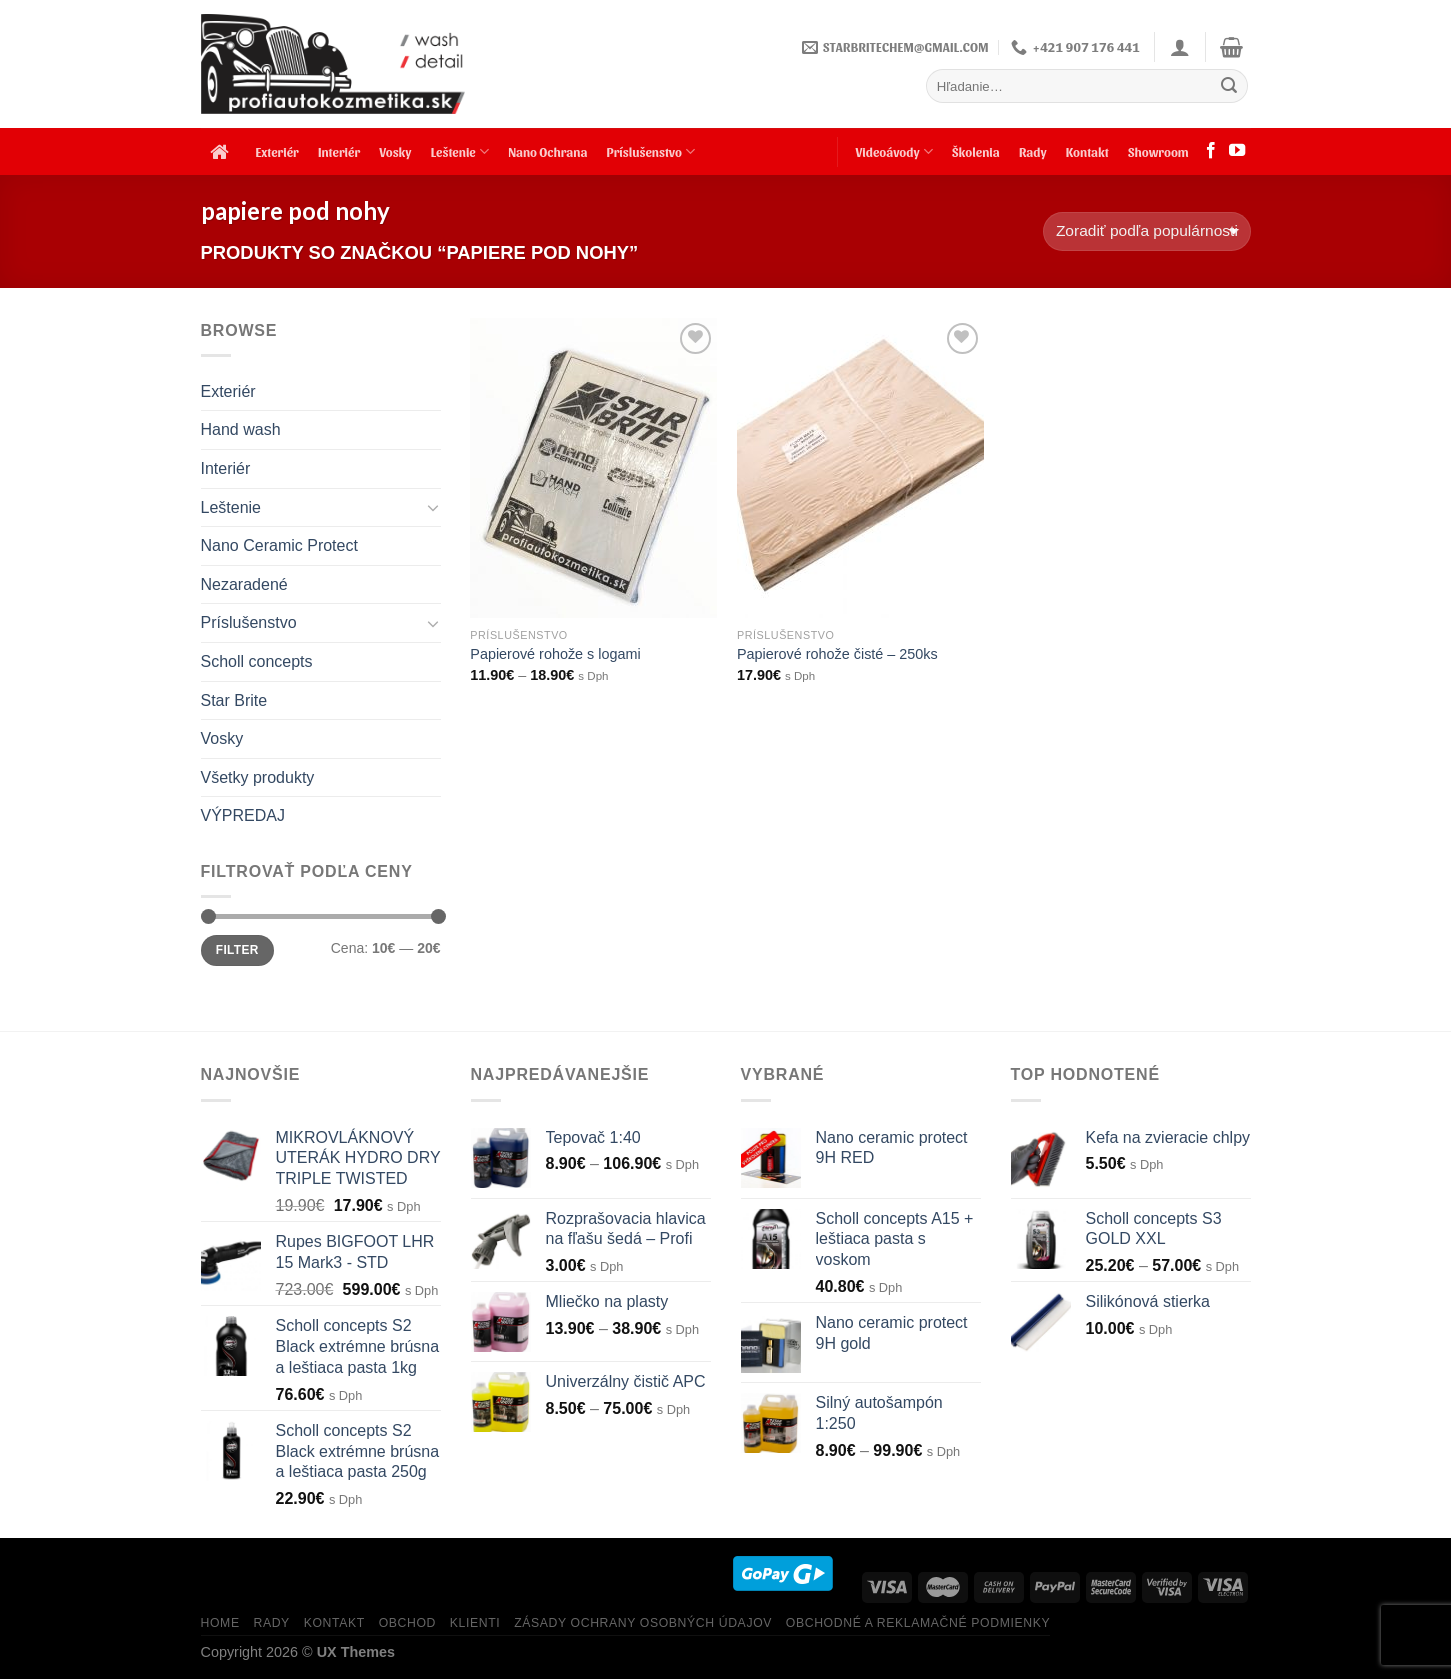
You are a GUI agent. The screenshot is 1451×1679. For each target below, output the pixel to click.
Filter (237, 950)
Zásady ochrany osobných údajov (643, 1623)
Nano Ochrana (547, 151)
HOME (220, 1623)
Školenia (976, 151)
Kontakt (1087, 151)
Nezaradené (244, 584)
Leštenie (460, 151)
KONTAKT (334, 1623)
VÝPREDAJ (243, 815)
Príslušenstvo (651, 151)
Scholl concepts (257, 661)
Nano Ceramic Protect (279, 545)
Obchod (407, 1623)
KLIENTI (475, 1623)
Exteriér (277, 151)
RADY (271, 1623)
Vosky (395, 151)
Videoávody (893, 151)
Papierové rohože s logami (555, 654)
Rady (1033, 151)
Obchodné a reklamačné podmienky (918, 1623)
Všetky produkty (258, 777)
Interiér (339, 151)
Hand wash (241, 429)
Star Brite (234, 700)
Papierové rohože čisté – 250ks (837, 654)
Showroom (1158, 151)
